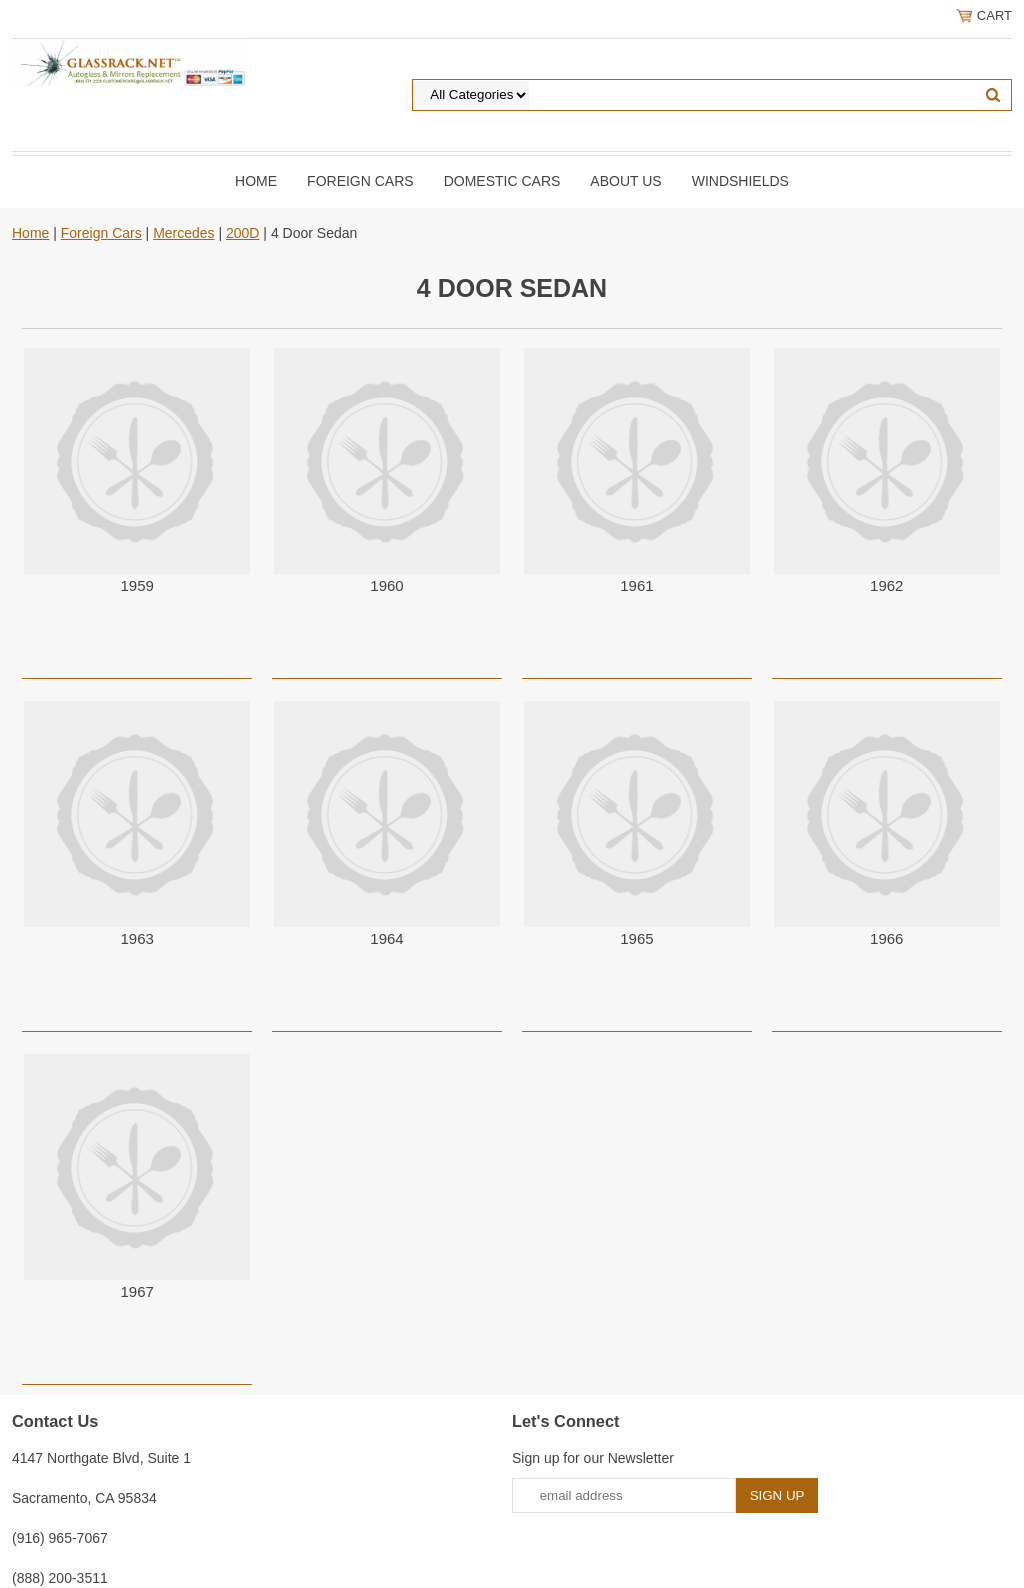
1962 (886, 585)
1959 (136, 585)
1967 (136, 1291)
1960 (386, 585)
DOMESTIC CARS (502, 181)
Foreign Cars (360, 181)
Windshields (740, 181)
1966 (886, 938)
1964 (386, 938)
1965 (636, 938)
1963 (136, 938)
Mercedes (183, 233)
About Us (625, 181)
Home (256, 181)
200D (242, 233)
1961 (636, 585)
